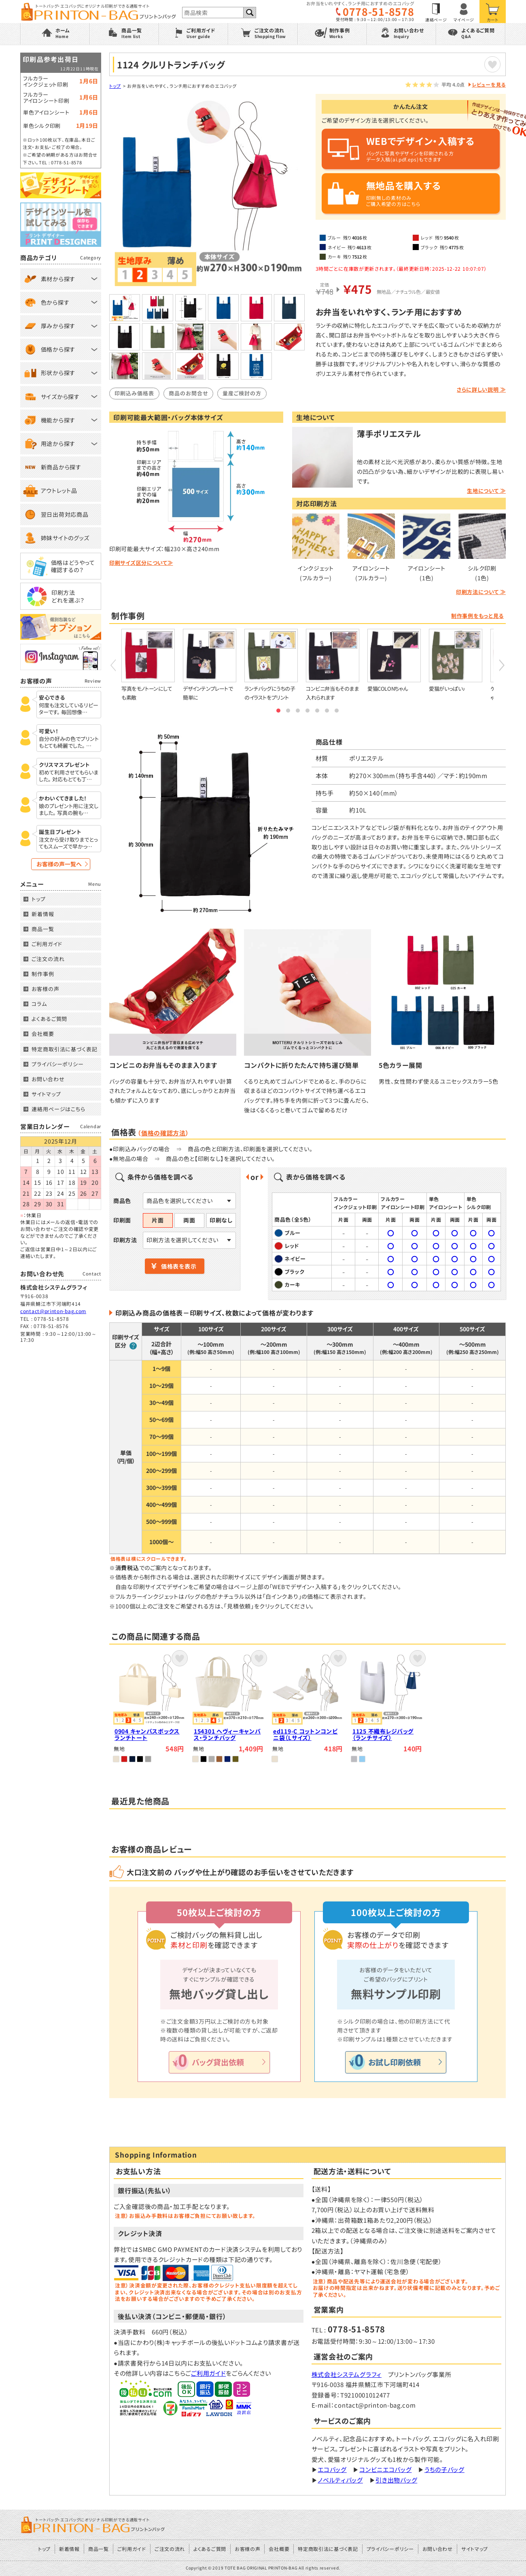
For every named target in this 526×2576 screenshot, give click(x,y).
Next (502, 665)
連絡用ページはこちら (58, 1109)
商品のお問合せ (188, 393)
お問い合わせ (48, 1079)
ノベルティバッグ (340, 2480)
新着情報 (43, 914)
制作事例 (43, 974)
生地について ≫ (486, 490)
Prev (113, 665)
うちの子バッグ (444, 2469)
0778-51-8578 (378, 11)
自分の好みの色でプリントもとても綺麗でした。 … (69, 742)
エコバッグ (332, 2469)
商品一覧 (43, 929)
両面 (189, 1220)
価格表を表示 (178, 1266)
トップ (115, 86)
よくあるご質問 (49, 1019)
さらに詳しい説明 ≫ (481, 389)
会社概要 (43, 1034)
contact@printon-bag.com (53, 1310)
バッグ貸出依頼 (218, 2061)
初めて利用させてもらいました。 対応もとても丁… (68, 776)
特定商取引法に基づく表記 (65, 1049)
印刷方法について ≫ (481, 592)
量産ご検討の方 (242, 393)
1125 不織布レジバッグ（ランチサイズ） (383, 1734)
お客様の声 (45, 989)
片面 (157, 1220)
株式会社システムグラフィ (347, 2374)
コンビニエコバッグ (385, 2469)
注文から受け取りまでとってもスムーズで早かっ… (68, 843)
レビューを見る (489, 84)
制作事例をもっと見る (477, 616)
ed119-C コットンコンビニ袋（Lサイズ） (305, 1734)
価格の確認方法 (163, 1133)
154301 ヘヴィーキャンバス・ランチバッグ (227, 1734)
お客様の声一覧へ (59, 864)
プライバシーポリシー (58, 1064)
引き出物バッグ (396, 2480)
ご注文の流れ (48, 959)
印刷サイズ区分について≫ (141, 563)
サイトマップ (46, 1094)
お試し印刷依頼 (394, 2061)
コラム (39, 1004)
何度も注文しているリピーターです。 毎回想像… (68, 709)
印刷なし (221, 1220)
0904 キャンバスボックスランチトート (147, 1734)
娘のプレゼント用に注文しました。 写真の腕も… (68, 810)
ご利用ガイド (208, 2373)
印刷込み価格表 (134, 393)
